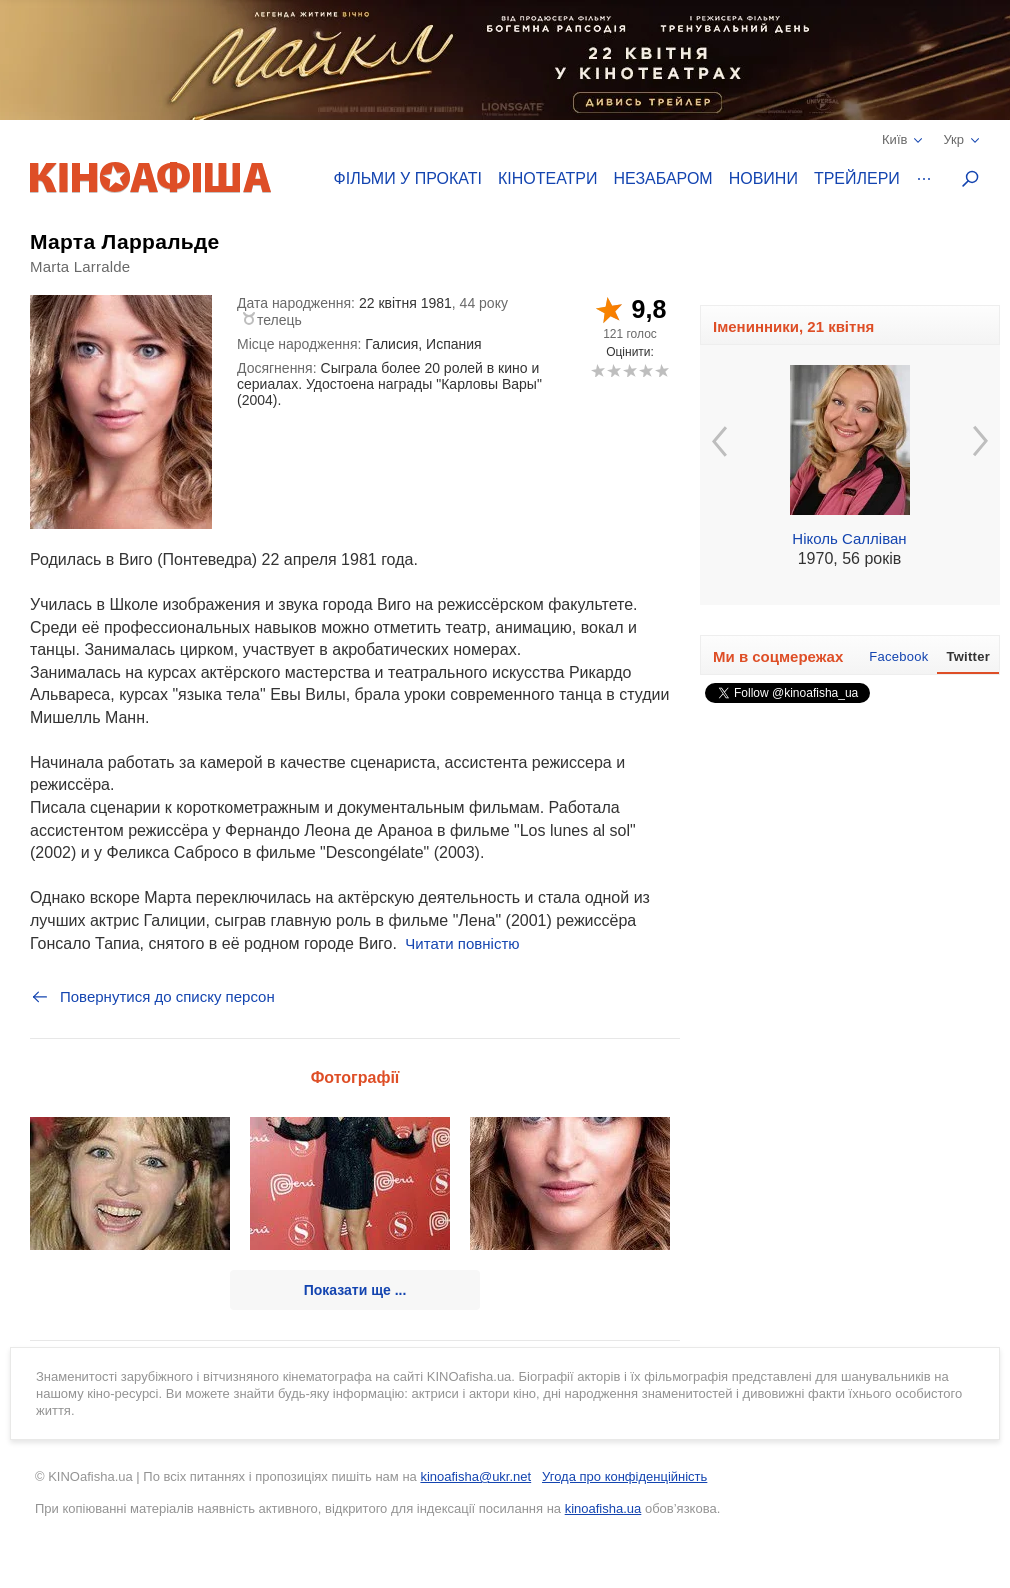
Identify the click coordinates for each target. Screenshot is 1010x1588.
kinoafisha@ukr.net (475, 1476)
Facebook (898, 656)
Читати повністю (462, 943)
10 (661, 370)
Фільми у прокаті (408, 178)
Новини (763, 178)
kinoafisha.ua (603, 1508)
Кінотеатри (548, 178)
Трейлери (857, 178)
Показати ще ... (355, 1290)
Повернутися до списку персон (152, 997)
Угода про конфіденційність (624, 1476)
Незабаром (663, 178)
